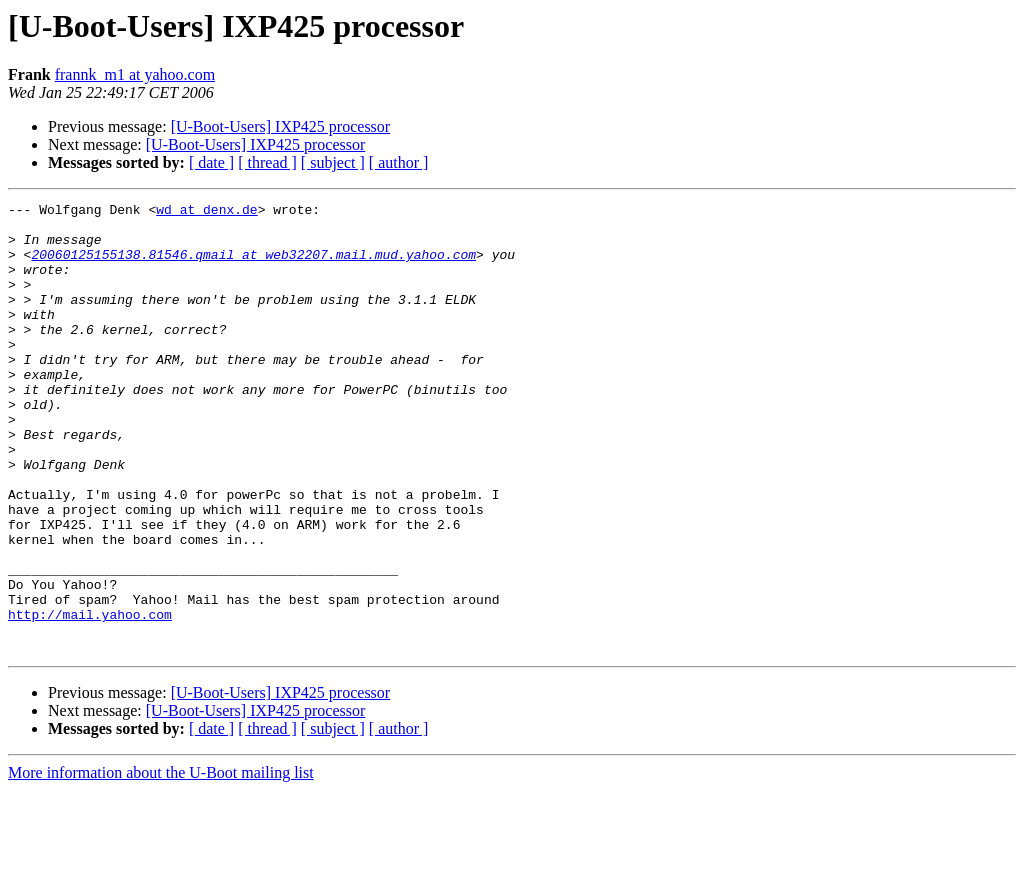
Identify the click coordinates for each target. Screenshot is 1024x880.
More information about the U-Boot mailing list (161, 862)
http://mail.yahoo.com (90, 698)
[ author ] (399, 162)
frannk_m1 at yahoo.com (135, 74)
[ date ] (211, 162)
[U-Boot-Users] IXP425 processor (281, 126)
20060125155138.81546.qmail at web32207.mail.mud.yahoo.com (253, 266)
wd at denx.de (206, 212)
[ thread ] (267, 162)
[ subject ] (333, 162)
